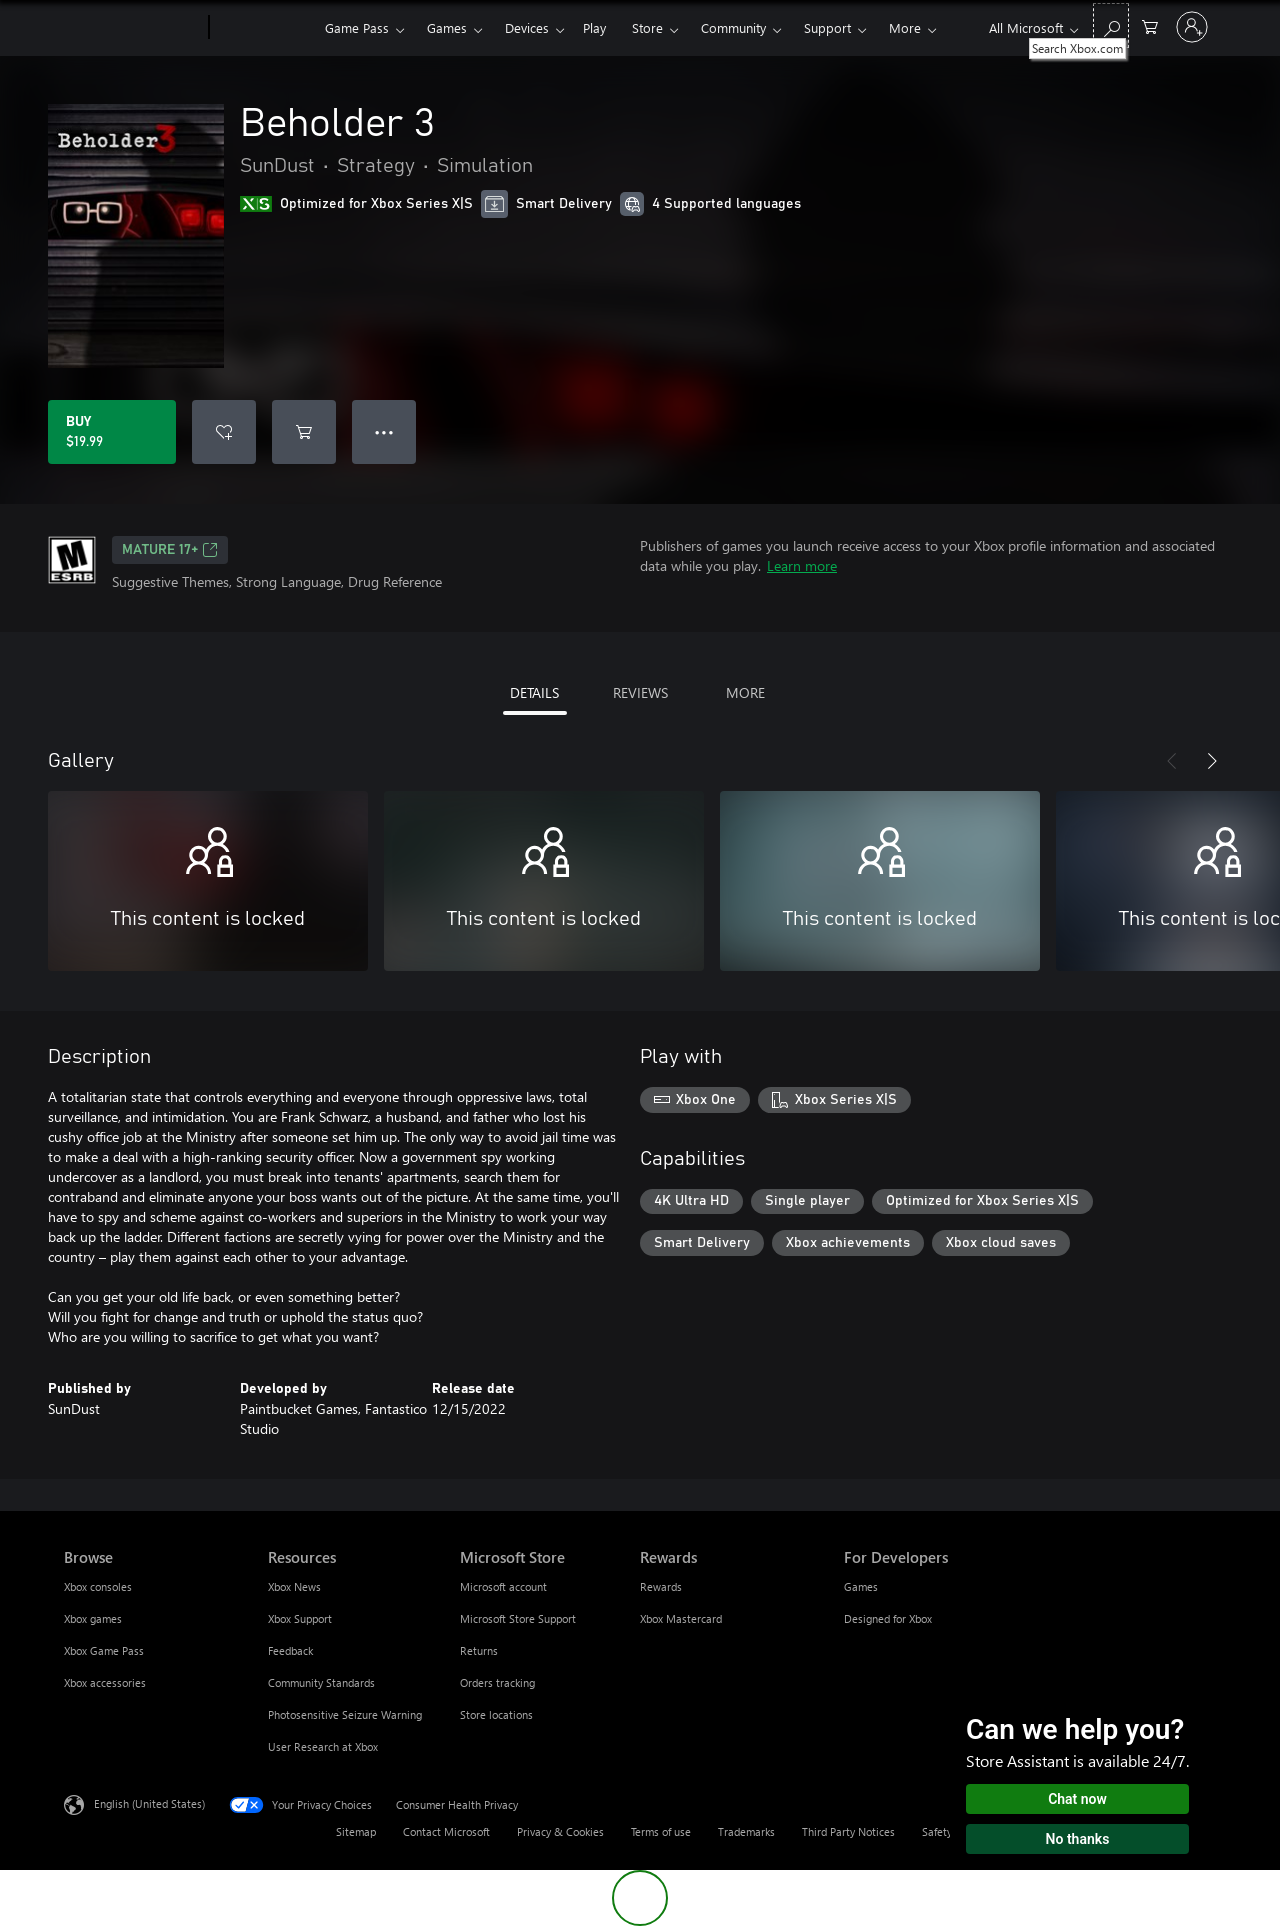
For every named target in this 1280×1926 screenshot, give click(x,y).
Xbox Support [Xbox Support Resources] (300, 1618)
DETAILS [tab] (534, 692)
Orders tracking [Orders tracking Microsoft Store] (497, 1682)
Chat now (1077, 1799)
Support (827, 27)
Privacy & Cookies (560, 1831)
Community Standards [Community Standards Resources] (321, 1682)
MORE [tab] (745, 692)
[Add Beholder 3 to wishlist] (224, 432)
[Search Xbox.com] (1111, 25)
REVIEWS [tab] (640, 692)
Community (733, 27)
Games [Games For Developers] (861, 1586)
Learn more (802, 565)
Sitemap (356, 1831)
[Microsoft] (132, 28)
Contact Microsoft (446, 1831)
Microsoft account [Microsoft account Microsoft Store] (503, 1586)
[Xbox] (264, 28)
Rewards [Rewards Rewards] (661, 1586)
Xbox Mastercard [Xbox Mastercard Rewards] (681, 1618)
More (905, 27)
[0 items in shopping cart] (1150, 25)
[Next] (1212, 761)
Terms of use (661, 1831)
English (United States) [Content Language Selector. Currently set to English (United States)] (149, 1803)
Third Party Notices (848, 1831)
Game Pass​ (357, 27)
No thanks (1078, 1839)
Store (647, 27)
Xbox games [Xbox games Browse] (93, 1618)
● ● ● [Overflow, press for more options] (384, 431)
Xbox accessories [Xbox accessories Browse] (105, 1682)
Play (594, 27)
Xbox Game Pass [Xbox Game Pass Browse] (104, 1650)
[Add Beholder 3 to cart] (304, 432)
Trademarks (746, 1831)
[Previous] (1172, 761)
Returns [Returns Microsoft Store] (479, 1650)
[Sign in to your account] (1192, 27)
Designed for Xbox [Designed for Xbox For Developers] (888, 1618)
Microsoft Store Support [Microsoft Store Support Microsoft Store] (518, 1618)
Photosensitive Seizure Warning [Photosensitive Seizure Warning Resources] (345, 1714)
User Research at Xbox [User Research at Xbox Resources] (323, 1746)
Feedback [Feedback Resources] (290, 1650)
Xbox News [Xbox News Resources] (294, 1586)
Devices (527, 27)
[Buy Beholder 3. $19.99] (112, 432)
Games (447, 27)
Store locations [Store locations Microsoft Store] (496, 1714)
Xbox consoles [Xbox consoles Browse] (98, 1586)
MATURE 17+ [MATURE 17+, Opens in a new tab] (170, 550)
